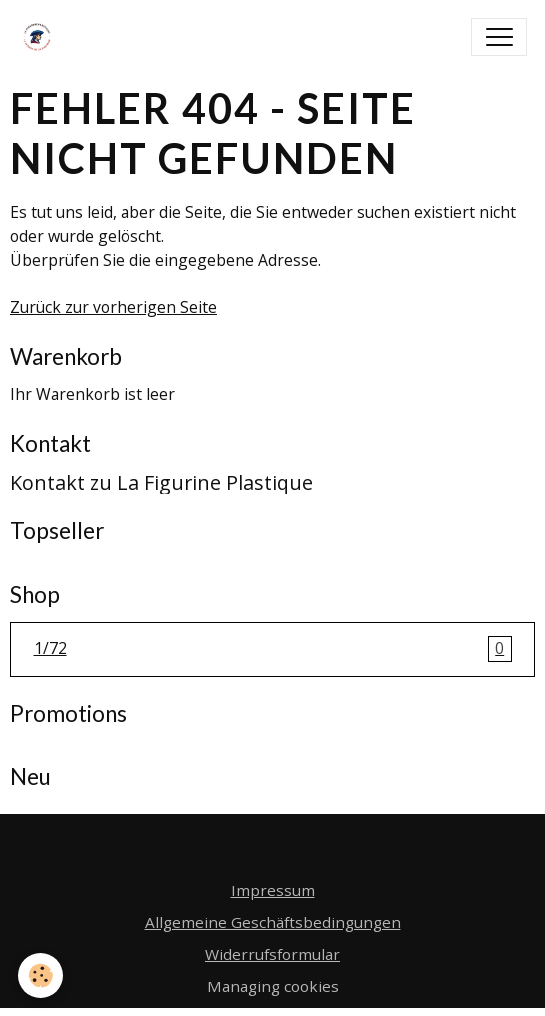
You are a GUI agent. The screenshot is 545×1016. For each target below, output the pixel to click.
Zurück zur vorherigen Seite (113, 307)
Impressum (273, 890)
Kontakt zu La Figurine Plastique (161, 482)
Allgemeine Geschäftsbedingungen (273, 922)
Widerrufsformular (272, 954)
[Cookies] (40, 975)
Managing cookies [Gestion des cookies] (273, 986)
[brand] (41, 37)
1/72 (273, 649)
